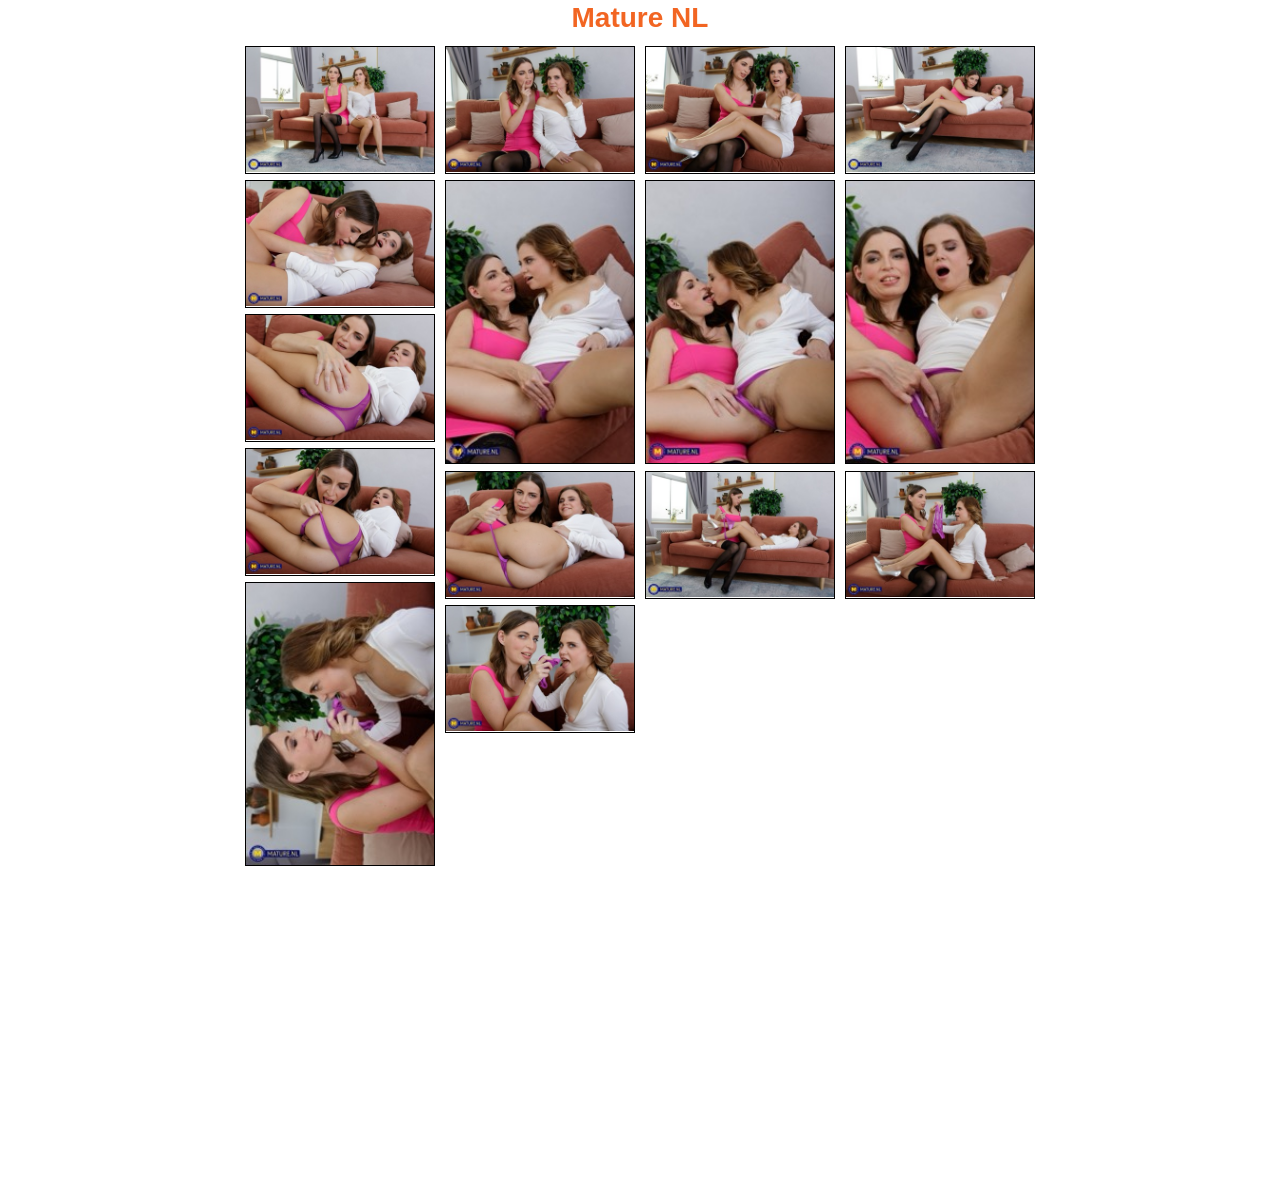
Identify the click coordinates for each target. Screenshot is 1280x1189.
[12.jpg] (740, 535)
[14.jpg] (340, 724)
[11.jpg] (540, 535)
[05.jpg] (340, 244)
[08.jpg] (940, 322)
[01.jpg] (340, 110)
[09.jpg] (340, 378)
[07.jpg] (740, 322)
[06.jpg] (540, 322)
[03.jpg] (740, 110)
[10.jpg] (340, 512)
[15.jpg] (540, 669)
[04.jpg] (940, 110)
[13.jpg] (940, 535)
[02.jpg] (540, 110)
